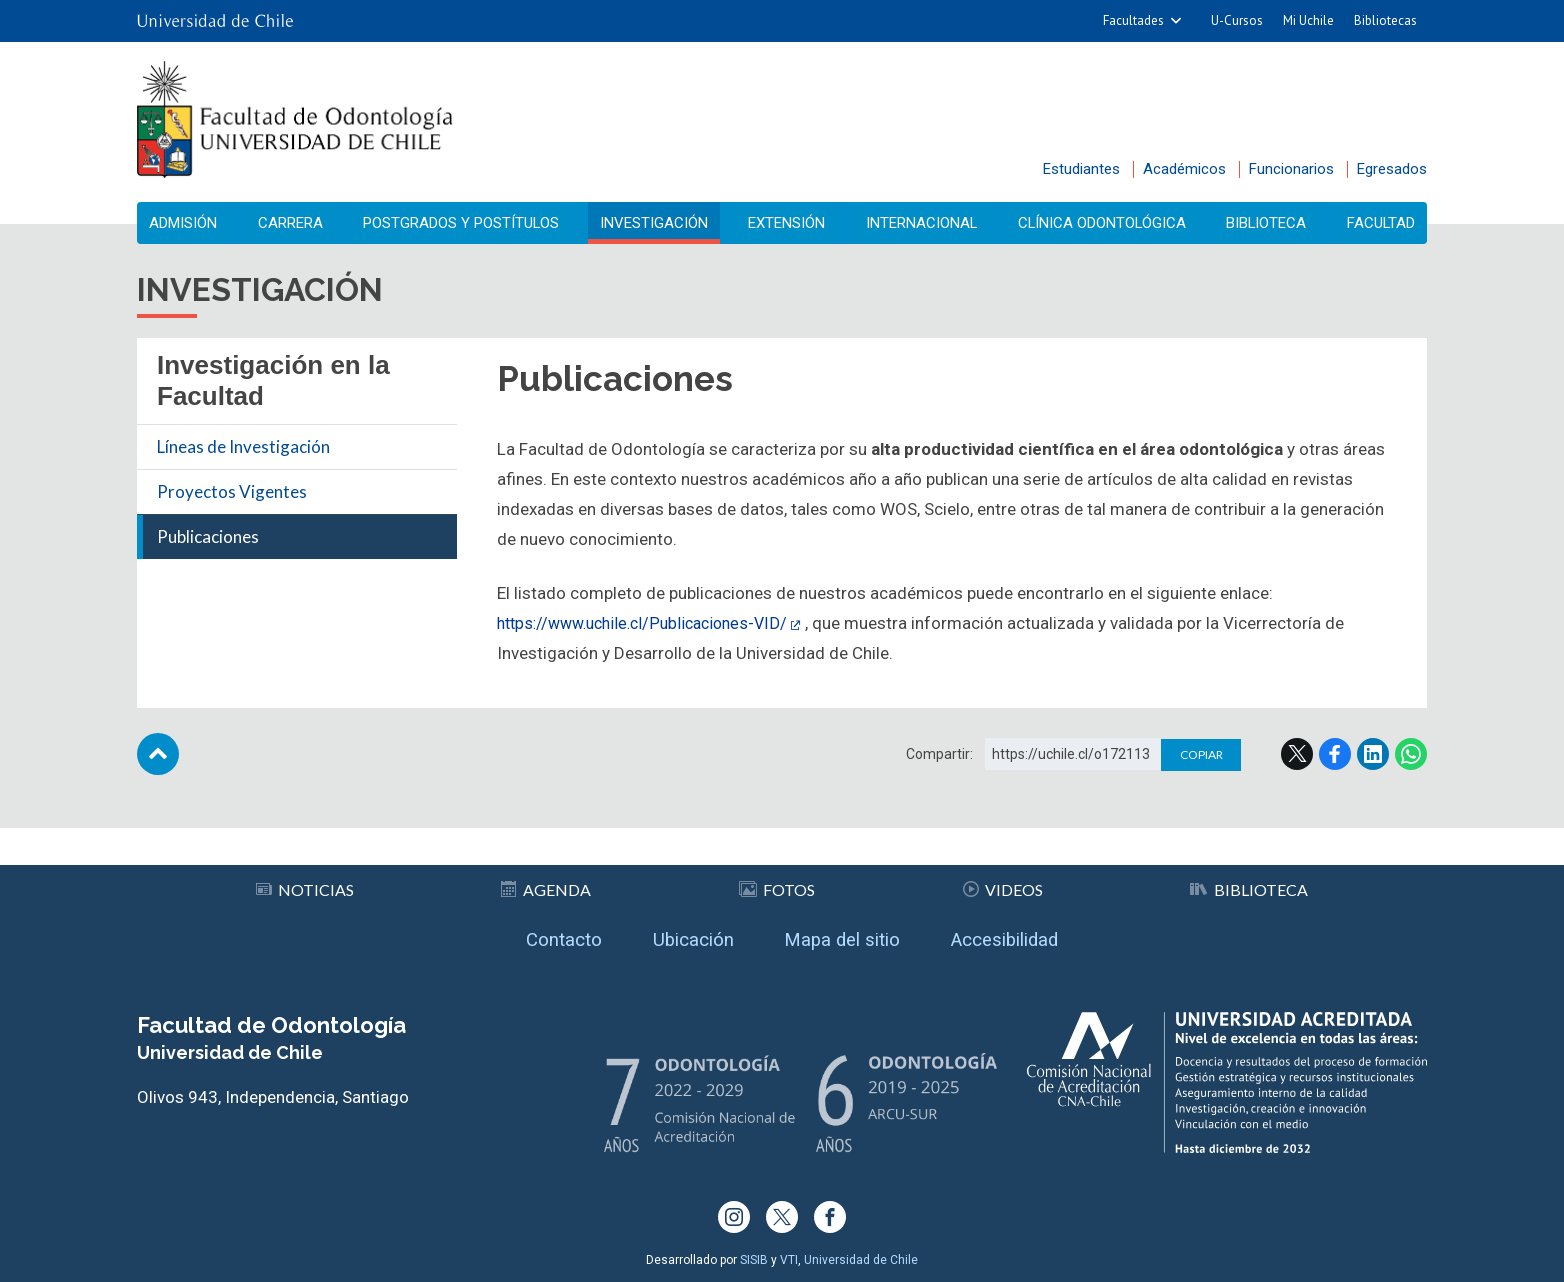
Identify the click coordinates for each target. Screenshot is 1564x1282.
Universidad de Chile (861, 1260)
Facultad (1376, 223)
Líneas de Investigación (243, 447)
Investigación (658, 223)
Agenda (547, 882)
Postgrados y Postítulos (463, 223)
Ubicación (683, 936)
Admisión (189, 223)
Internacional (920, 223)
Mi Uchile (1308, 20)
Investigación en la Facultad (273, 381)
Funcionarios (1291, 169)
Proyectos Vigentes (232, 492)
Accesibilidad (1023, 936)
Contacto (543, 936)
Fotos (777, 882)
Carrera (292, 223)
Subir (158, 755)
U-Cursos (1237, 20)
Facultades (1133, 20)
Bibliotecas (1385, 20)
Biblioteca (1266, 223)
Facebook (1335, 755)
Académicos (1184, 169)
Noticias (305, 882)
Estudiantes (1081, 169)
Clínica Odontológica (1101, 223)
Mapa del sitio (845, 936)
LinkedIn (1373, 755)
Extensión (787, 223)
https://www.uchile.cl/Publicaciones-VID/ (651, 624)
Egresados (1392, 169)
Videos (1003, 882)
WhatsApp (1411, 755)
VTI (789, 1260)
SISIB (754, 1260)
